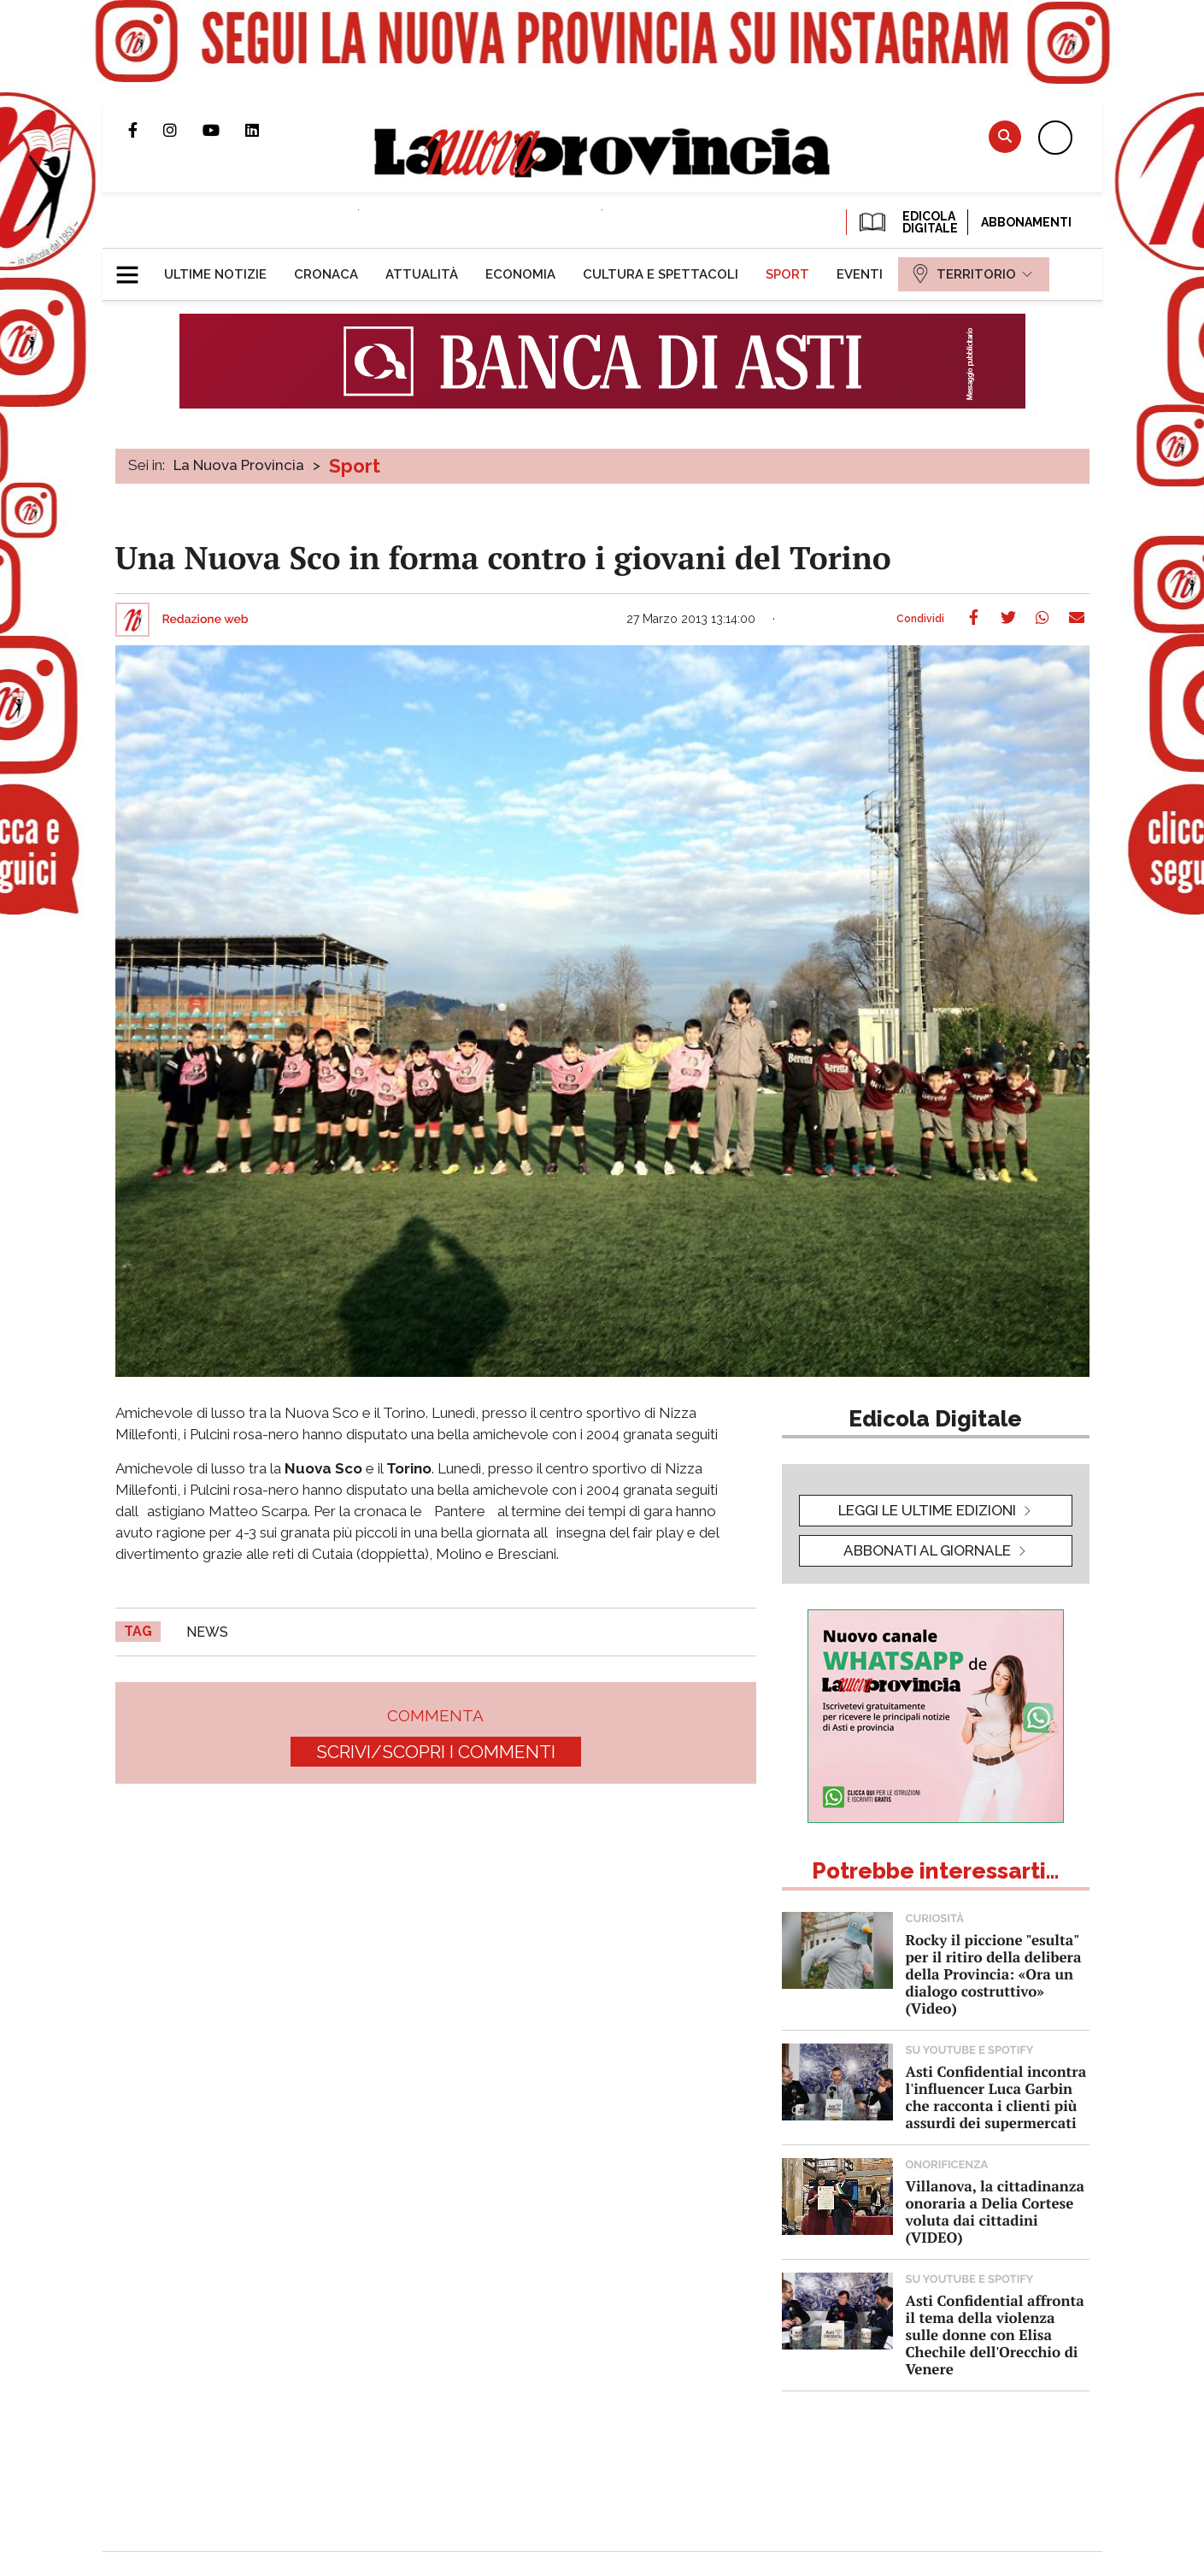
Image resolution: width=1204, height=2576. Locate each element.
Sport (354, 466)
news (207, 1632)
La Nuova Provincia (238, 464)
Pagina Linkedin (265, 130)
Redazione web (205, 619)
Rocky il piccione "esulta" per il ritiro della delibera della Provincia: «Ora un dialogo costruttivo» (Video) (994, 1974)
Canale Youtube (224, 130)
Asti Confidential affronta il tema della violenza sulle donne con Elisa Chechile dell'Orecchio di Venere (995, 2335)
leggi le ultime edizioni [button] (927, 1510)
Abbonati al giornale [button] (927, 1550)
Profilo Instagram (183, 130)
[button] (133, 267)
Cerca (1005, 136)
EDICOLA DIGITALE (907, 222)
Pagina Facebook (145, 130)
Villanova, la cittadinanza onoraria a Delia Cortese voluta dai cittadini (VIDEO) (995, 2211)
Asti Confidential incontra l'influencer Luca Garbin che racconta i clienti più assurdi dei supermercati (996, 2096)
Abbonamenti (1026, 222)
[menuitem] (215, 274)
